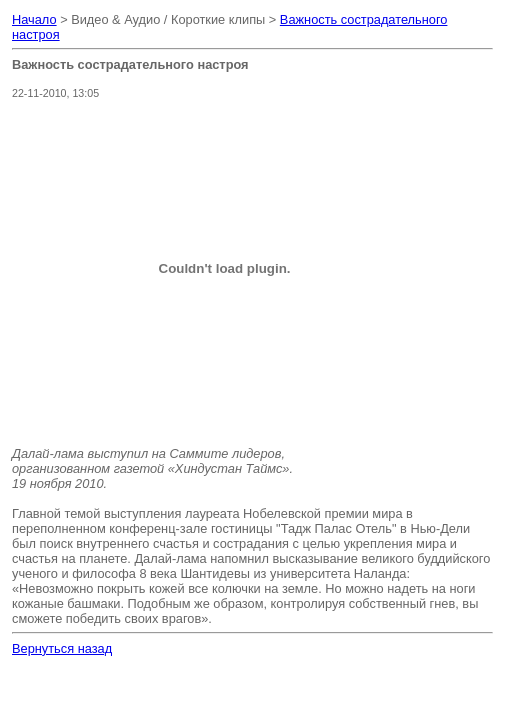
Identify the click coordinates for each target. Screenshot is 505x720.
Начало (34, 19)
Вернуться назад (62, 648)
